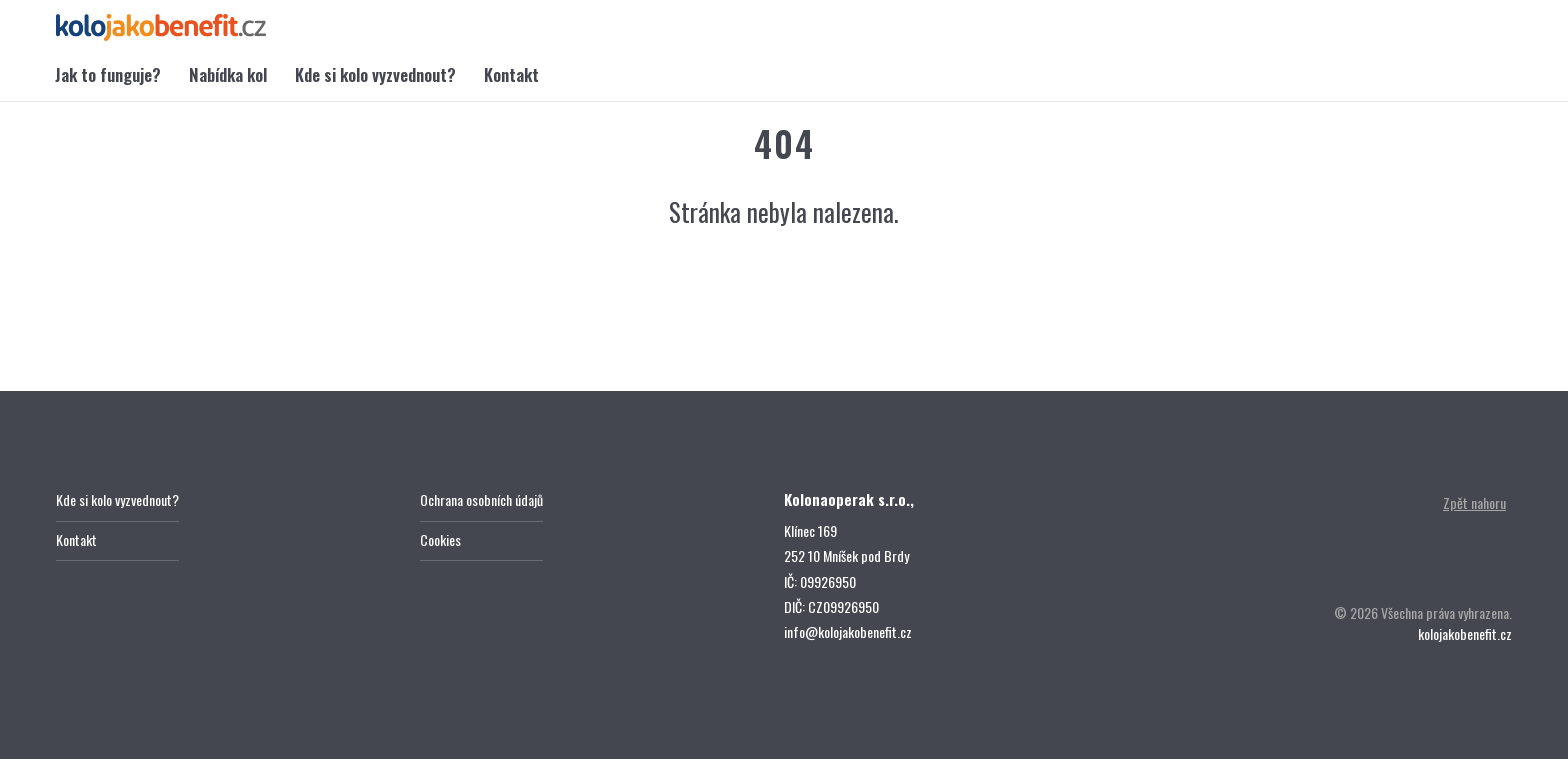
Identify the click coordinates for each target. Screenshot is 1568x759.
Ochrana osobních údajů (481, 499)
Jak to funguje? (108, 74)
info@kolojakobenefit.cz (848, 631)
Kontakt (511, 74)
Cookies (440, 539)
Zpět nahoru (1474, 502)
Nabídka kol (228, 74)
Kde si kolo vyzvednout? (375, 74)
